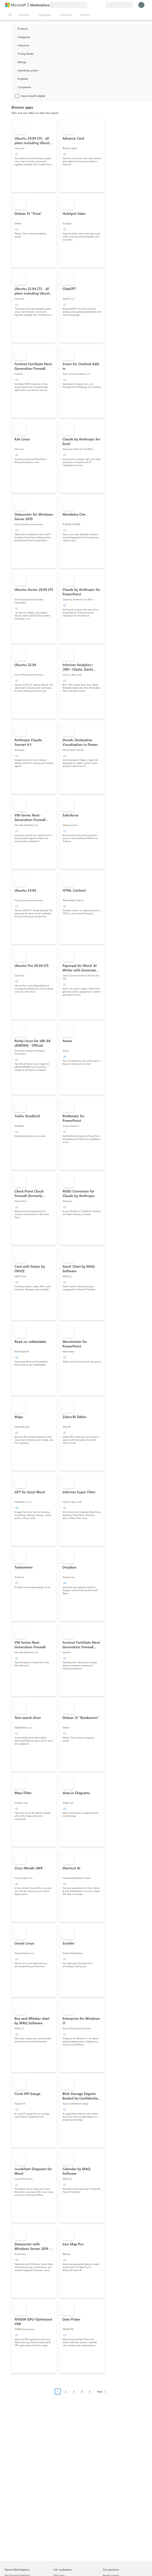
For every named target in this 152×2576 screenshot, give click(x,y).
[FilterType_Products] (14, 28)
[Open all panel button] (9, 15)
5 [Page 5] (89, 2391)
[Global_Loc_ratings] (14, 62)
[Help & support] (93, 5)
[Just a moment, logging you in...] (141, 5)
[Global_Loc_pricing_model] (14, 54)
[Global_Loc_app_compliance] (14, 87)
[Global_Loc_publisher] (14, 79)
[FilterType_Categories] (14, 37)
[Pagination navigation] (81, 2394)
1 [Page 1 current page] (57, 2391)
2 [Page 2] (65, 2391)
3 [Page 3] (73, 2391)
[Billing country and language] (119, 5)
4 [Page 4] (81, 2391)
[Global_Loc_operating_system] (14, 70)
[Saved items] (97, 5)
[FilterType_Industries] (14, 45)
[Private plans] (102, 5)
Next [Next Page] (99, 2391)
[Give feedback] (88, 5)
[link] (33, 156)
